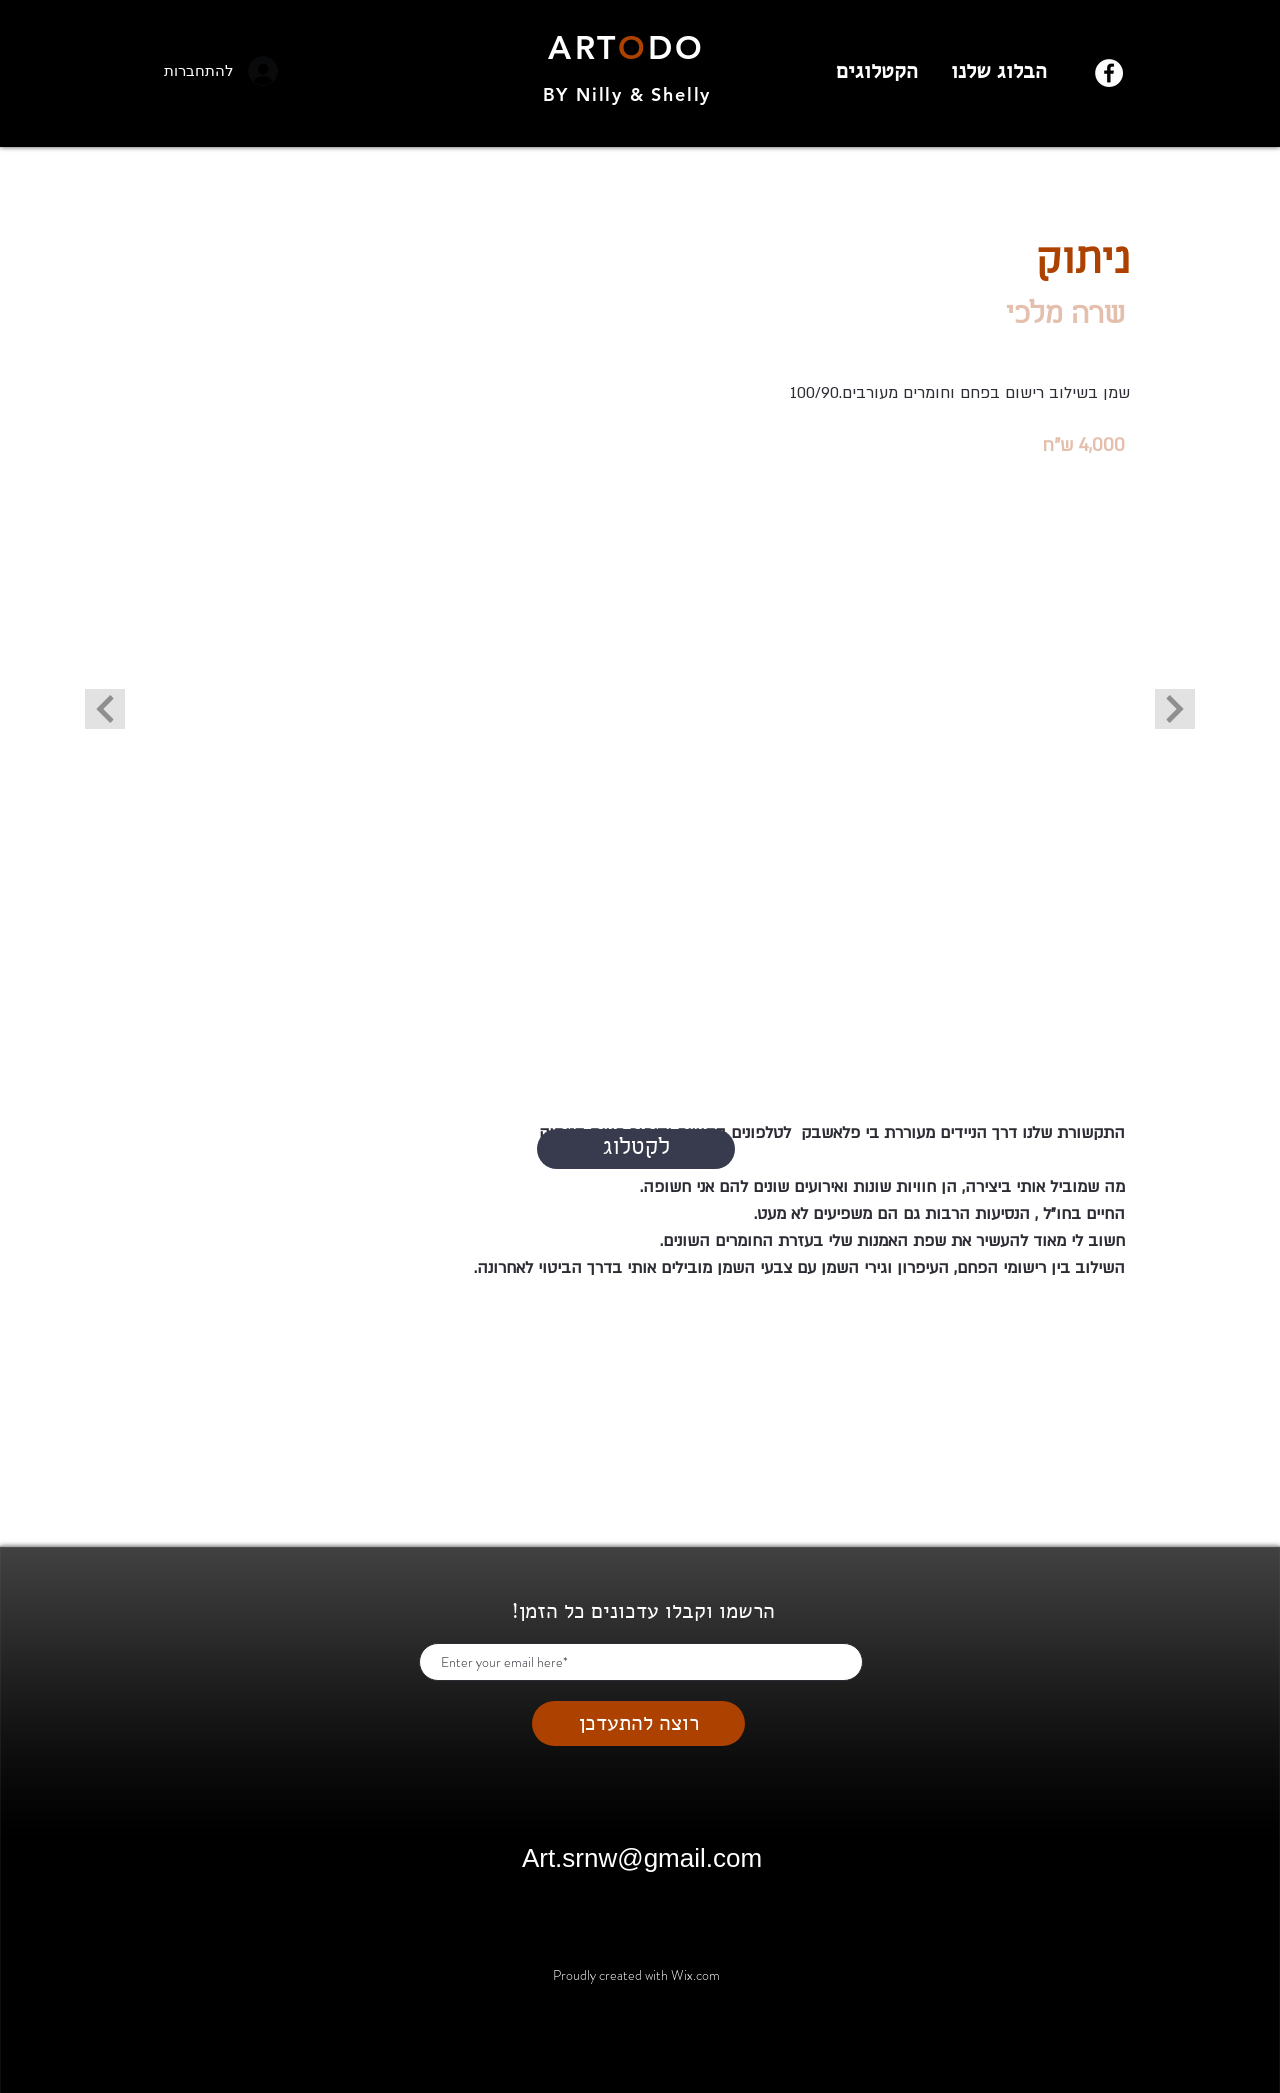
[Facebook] (1109, 73)
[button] (641, 775)
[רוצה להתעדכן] (638, 1723)
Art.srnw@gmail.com (642, 1858)
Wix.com (695, 1975)
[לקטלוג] (636, 1149)
